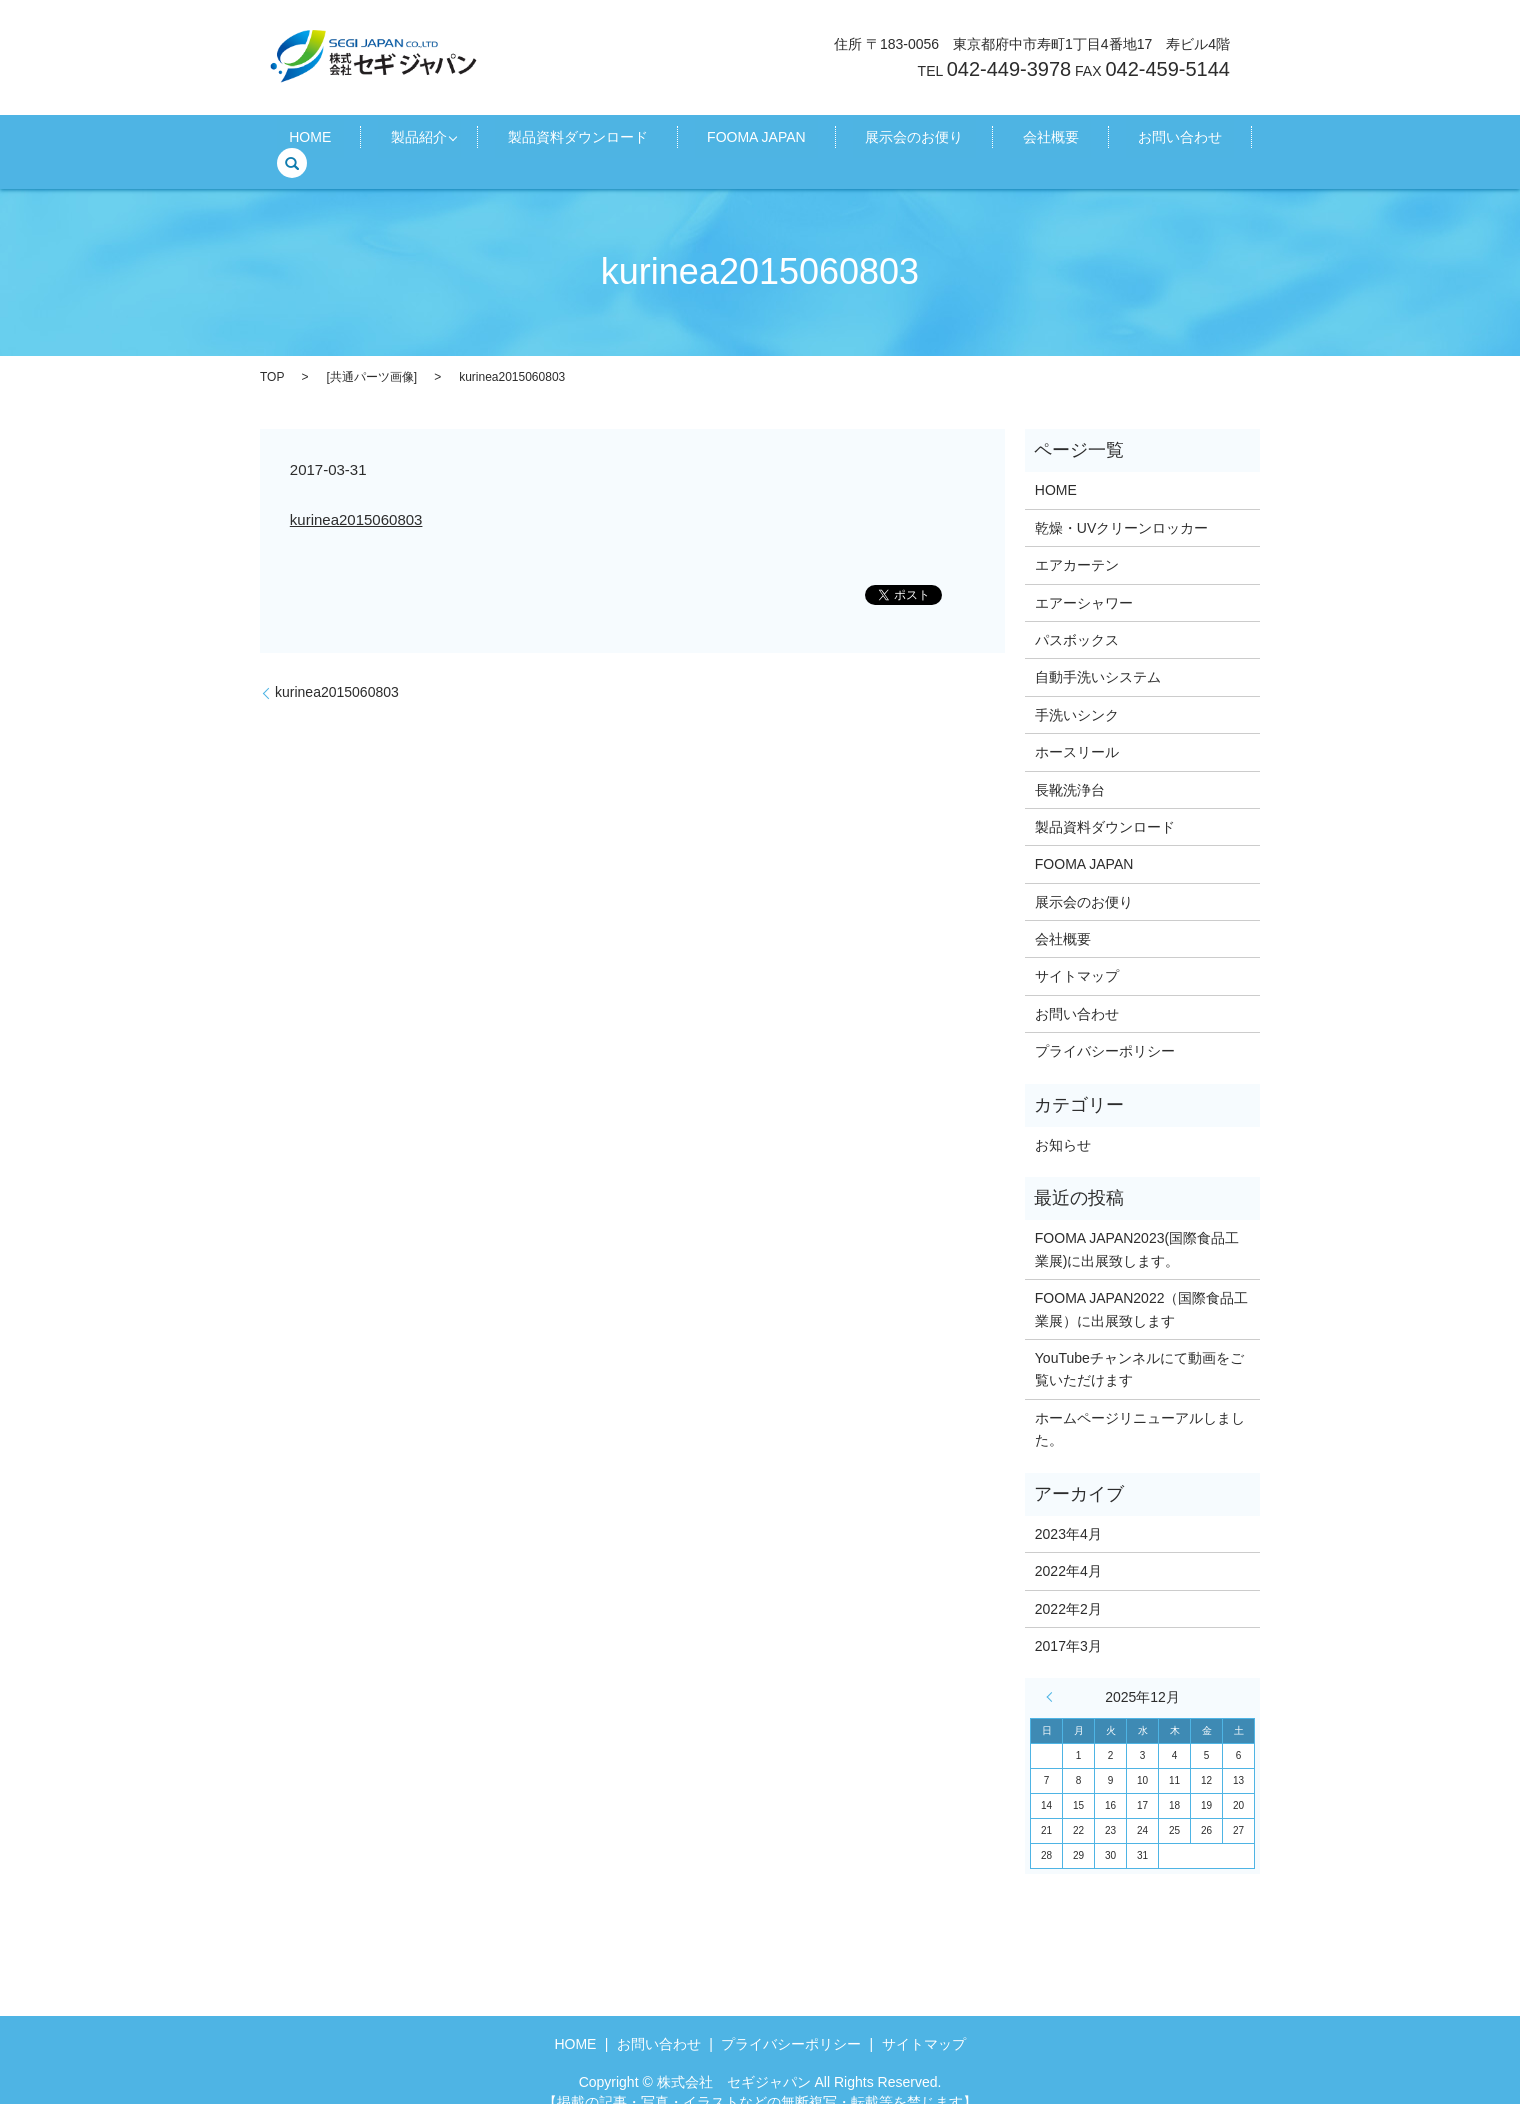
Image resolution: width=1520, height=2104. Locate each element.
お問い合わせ (1084, 141)
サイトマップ (1077, 954)
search (1175, 141)
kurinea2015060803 (356, 496)
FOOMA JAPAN (734, 141)
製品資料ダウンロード (581, 141)
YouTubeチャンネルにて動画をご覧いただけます (1139, 1347)
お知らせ (1063, 1123)
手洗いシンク (1077, 693)
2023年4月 (1068, 1511)
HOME (351, 141)
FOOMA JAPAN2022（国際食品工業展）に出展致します (1142, 1287)
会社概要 (979, 141)
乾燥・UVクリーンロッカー (1121, 506)
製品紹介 (434, 141)
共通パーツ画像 (372, 354)
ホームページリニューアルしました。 (1140, 1407)
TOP (272, 354)
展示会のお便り (868, 141)
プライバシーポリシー (1105, 1029)
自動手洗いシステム (1098, 655)
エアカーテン (1077, 543)
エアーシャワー (1084, 580)
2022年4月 (1068, 1549)
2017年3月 (1068, 1624)
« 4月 (1054, 1675)
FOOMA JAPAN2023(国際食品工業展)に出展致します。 (1137, 1227)
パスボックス (1077, 618)
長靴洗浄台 (1070, 767)
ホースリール (1077, 730)
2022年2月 (1068, 1586)
